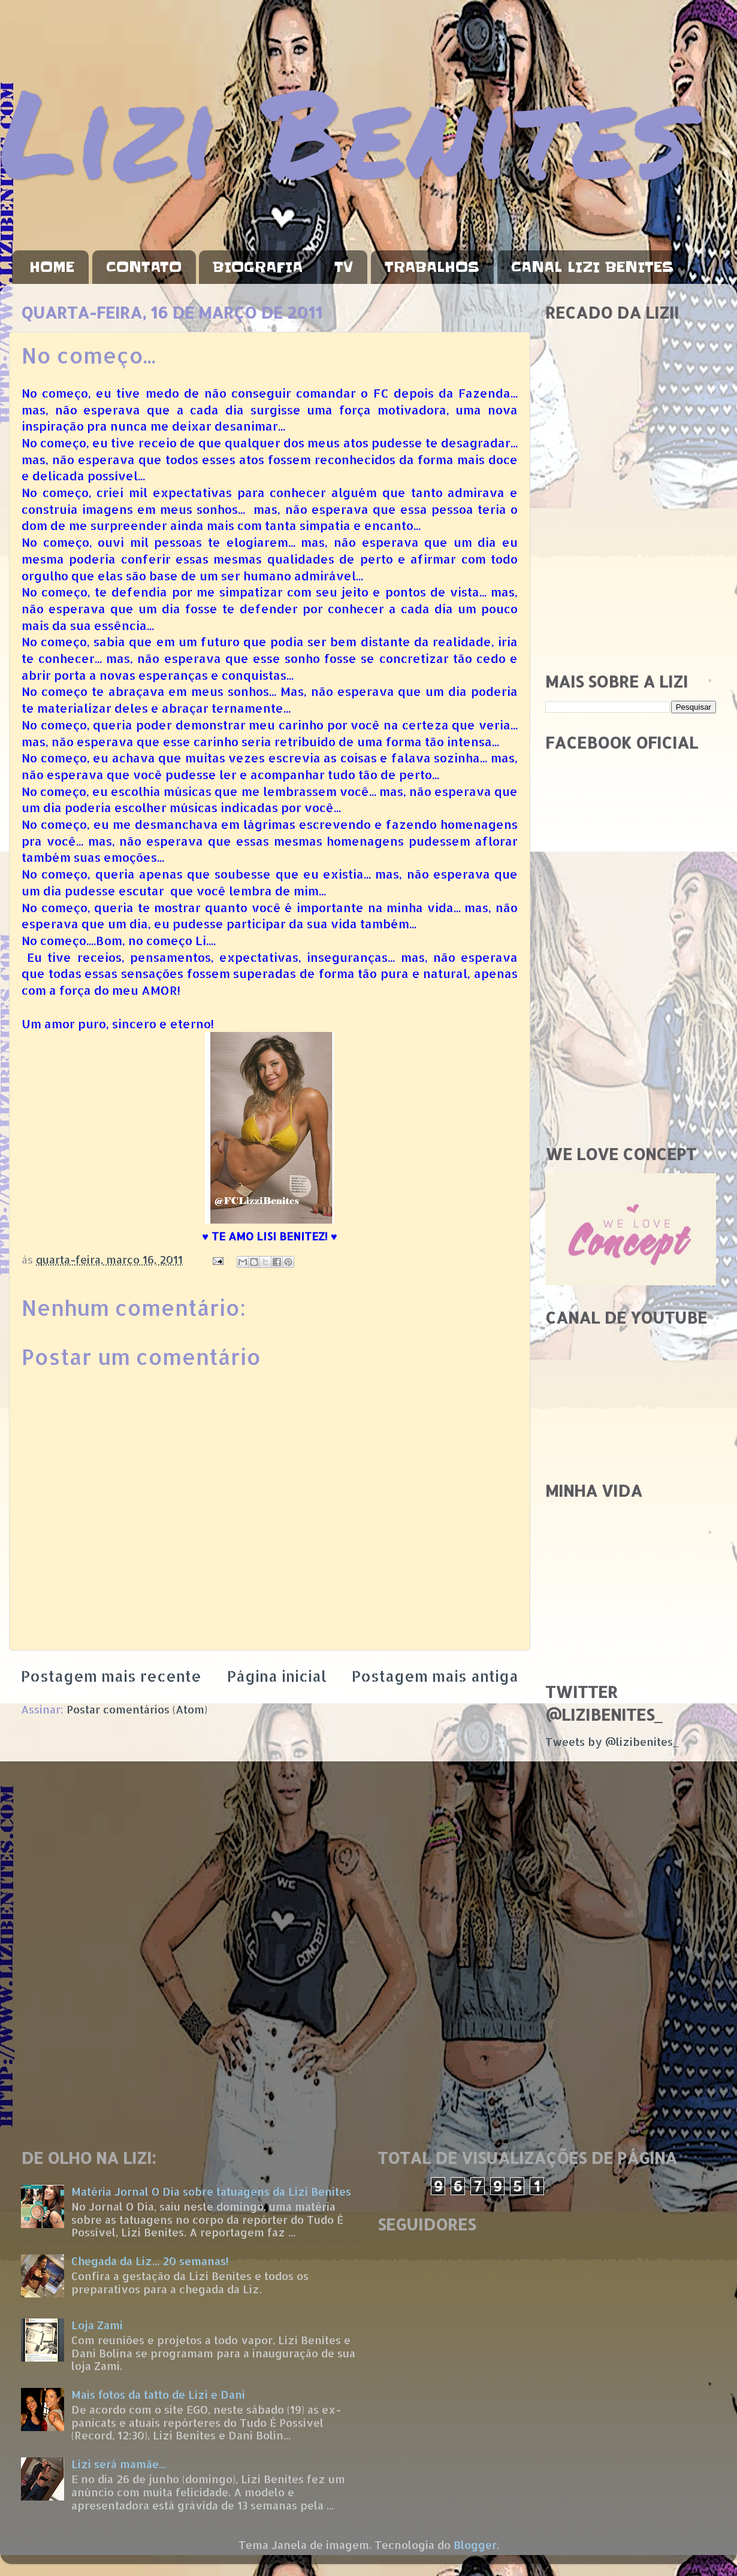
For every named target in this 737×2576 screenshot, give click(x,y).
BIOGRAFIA (258, 267)
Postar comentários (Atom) (137, 1709)
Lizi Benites (344, 130)
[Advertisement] (630, 577)
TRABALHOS (432, 267)
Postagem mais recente (111, 1675)
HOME (51, 267)
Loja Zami (97, 2325)
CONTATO (144, 267)
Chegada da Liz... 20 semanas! (150, 2261)
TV (343, 267)
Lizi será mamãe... (118, 2464)
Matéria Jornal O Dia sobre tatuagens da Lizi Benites (211, 2191)
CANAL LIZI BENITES (592, 267)
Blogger (475, 2544)
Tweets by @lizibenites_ (611, 1741)
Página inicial (277, 1675)
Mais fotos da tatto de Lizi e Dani (158, 2394)
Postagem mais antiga (435, 1675)
